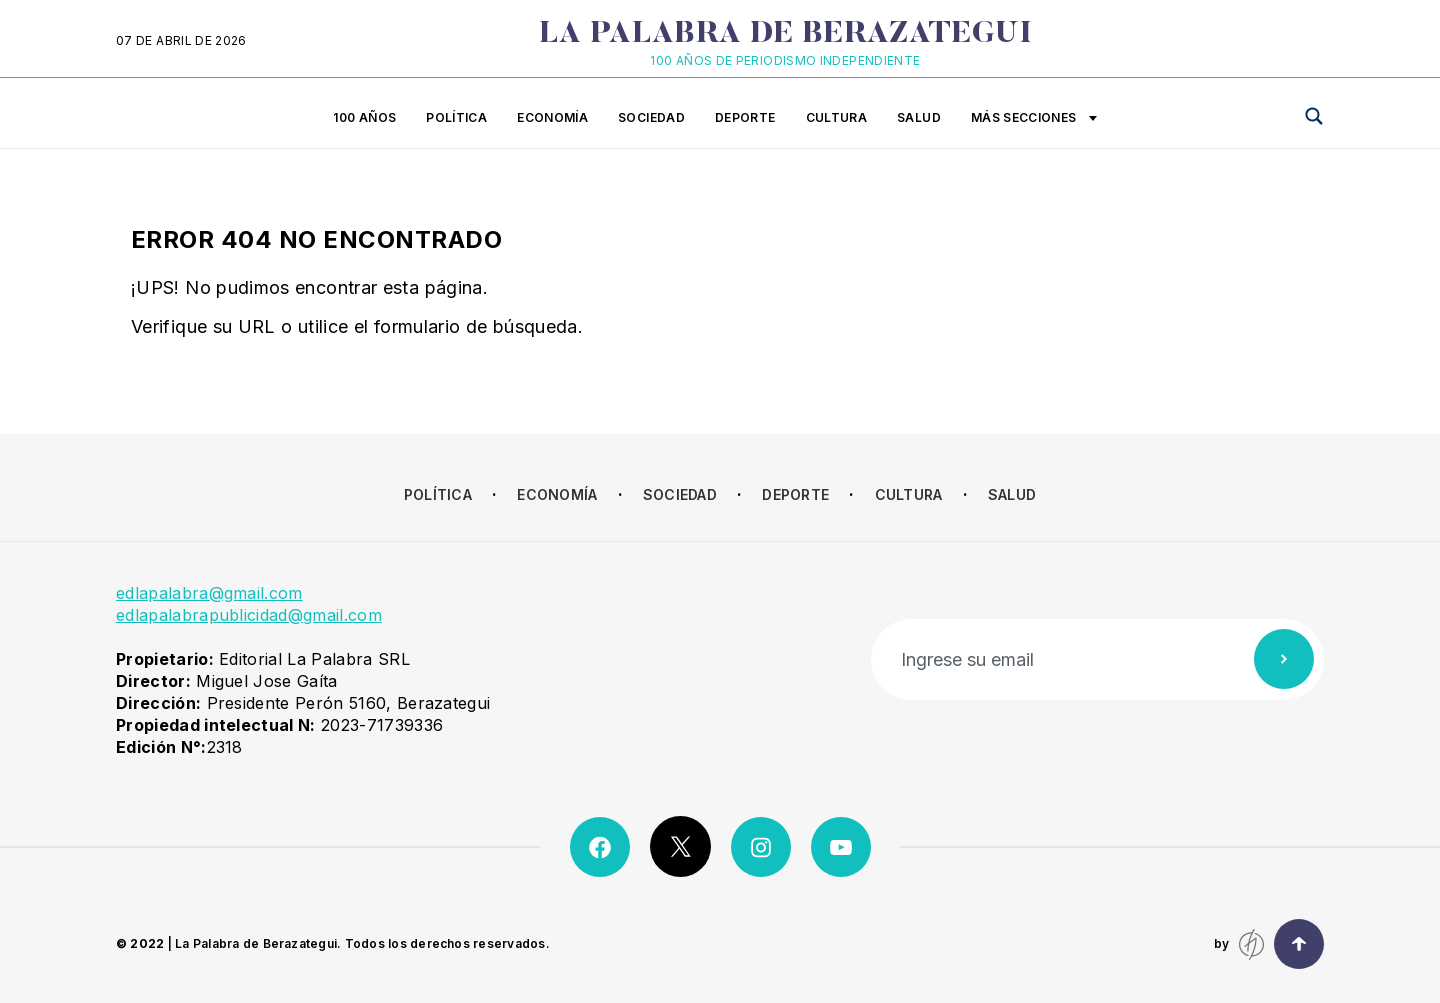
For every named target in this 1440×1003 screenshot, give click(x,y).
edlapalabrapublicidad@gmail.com (249, 615)
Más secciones (1034, 119)
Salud (919, 117)
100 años (364, 117)
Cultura (837, 117)
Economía (552, 117)
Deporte (745, 117)
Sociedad (651, 117)
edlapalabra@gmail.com (209, 593)
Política (456, 117)
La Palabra (785, 35)
